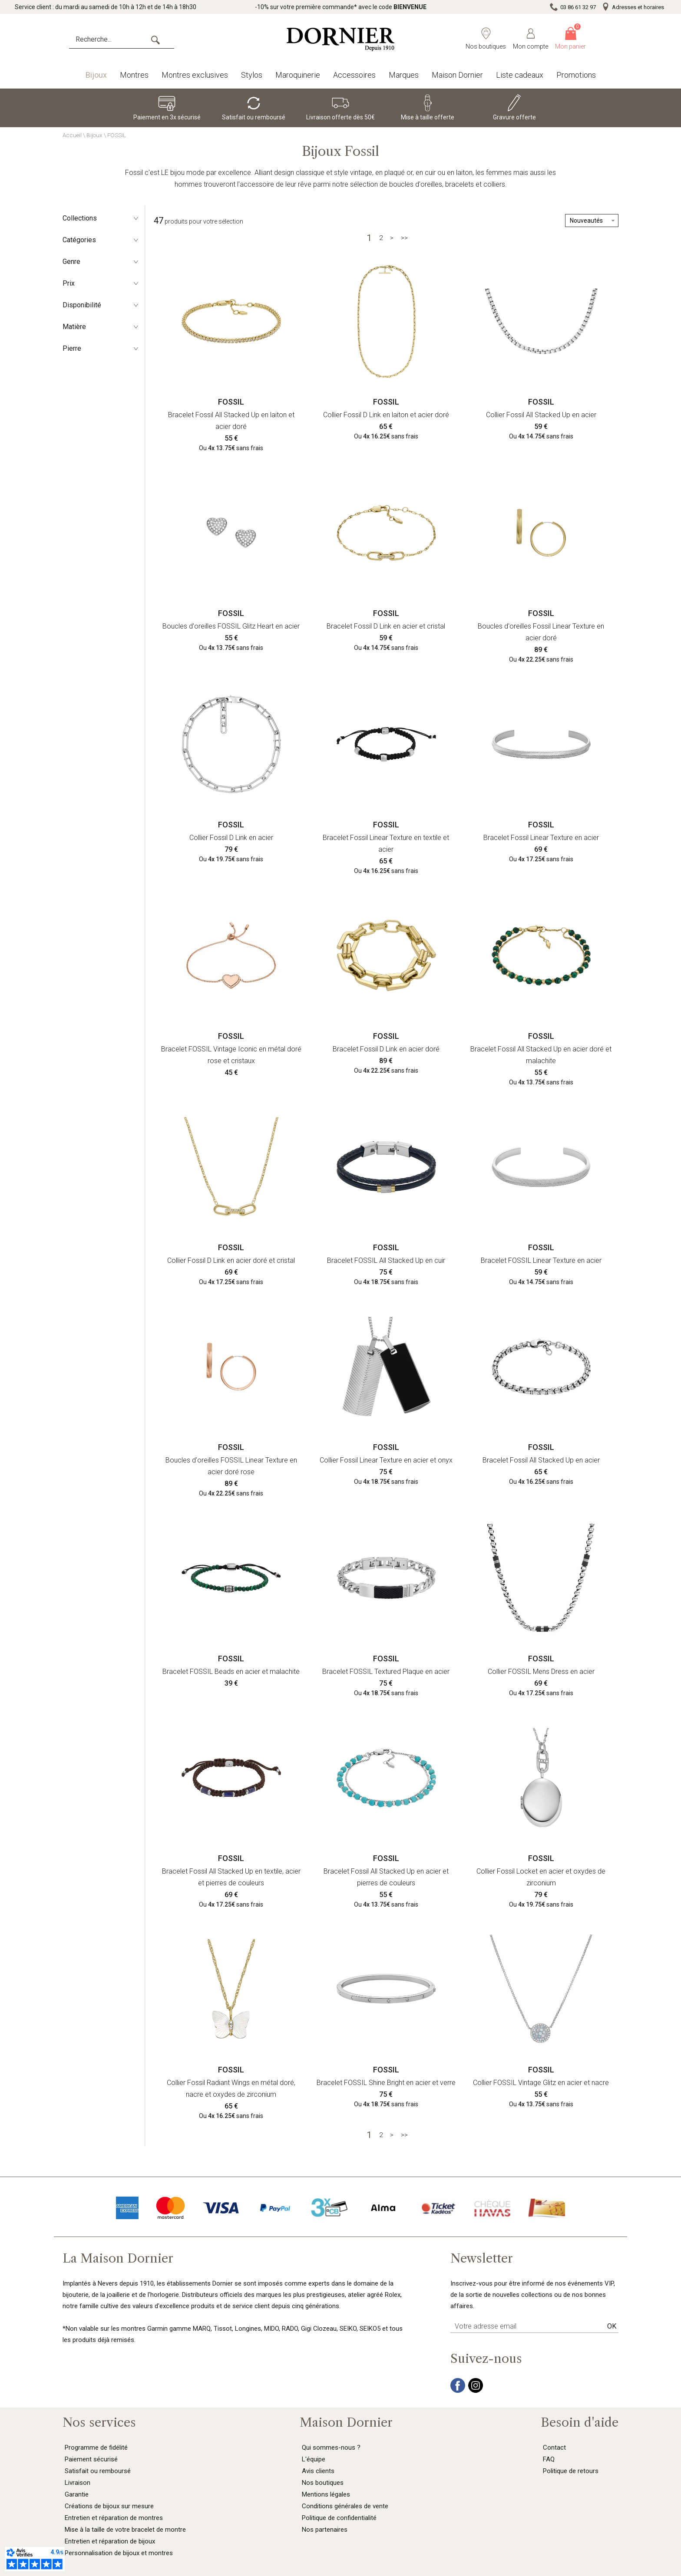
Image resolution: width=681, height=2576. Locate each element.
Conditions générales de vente (345, 2506)
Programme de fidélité (96, 2447)
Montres (134, 74)
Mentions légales (326, 2494)
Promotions (576, 74)
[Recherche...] (121, 40)
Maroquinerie (297, 74)
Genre (101, 261)
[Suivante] (391, 238)
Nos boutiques (323, 2483)
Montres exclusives (195, 74)
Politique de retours (570, 2471)
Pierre (101, 348)
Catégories (101, 240)
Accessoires (354, 74)
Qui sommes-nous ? (331, 2447)
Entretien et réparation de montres (114, 2518)
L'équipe (313, 2459)
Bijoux (96, 74)
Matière (101, 327)
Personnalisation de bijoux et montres (119, 2553)
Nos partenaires (324, 2529)
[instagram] (475, 2391)
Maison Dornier (457, 74)
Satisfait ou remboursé (98, 2471)
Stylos (251, 74)
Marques (404, 74)
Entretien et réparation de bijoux (110, 2541)
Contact (554, 2447)
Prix (101, 283)
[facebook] (457, 2391)
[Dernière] (404, 238)
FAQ (549, 2459)
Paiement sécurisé (91, 2459)
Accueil (72, 135)
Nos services (99, 2422)
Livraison (77, 2483)
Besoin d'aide (579, 2422)
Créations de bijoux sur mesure (109, 2506)
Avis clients (318, 2471)
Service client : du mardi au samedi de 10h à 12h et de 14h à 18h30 (105, 6)
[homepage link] (340, 39)
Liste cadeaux (519, 74)
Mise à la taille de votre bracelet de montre (125, 2529)
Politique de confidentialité (339, 2518)
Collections (101, 218)
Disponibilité (101, 305)
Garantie (77, 2494)
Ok (611, 2326)
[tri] (591, 220)
